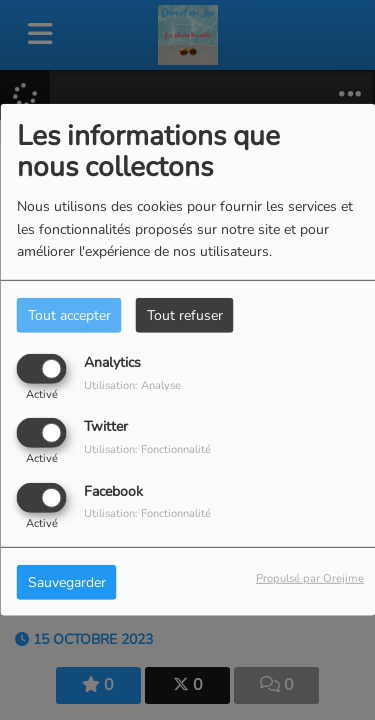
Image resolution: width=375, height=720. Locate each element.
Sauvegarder (67, 581)
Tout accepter (69, 315)
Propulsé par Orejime (310, 577)
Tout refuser (185, 315)
